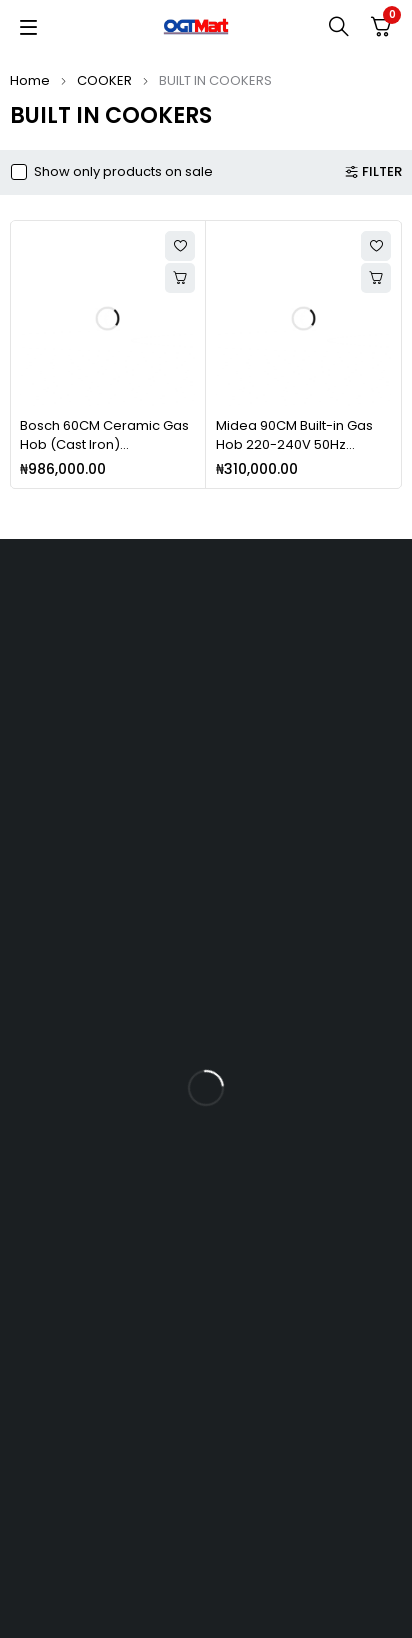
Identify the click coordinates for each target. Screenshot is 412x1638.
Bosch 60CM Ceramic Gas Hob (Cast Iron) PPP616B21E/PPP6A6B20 (104, 445)
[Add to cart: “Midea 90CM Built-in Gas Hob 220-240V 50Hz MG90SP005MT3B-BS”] (376, 278)
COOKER (104, 80)
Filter (382, 172)
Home (30, 80)
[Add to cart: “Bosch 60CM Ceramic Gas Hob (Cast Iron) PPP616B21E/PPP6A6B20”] (180, 278)
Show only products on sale (123, 172)
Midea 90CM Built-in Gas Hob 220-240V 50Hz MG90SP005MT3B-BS (294, 445)
